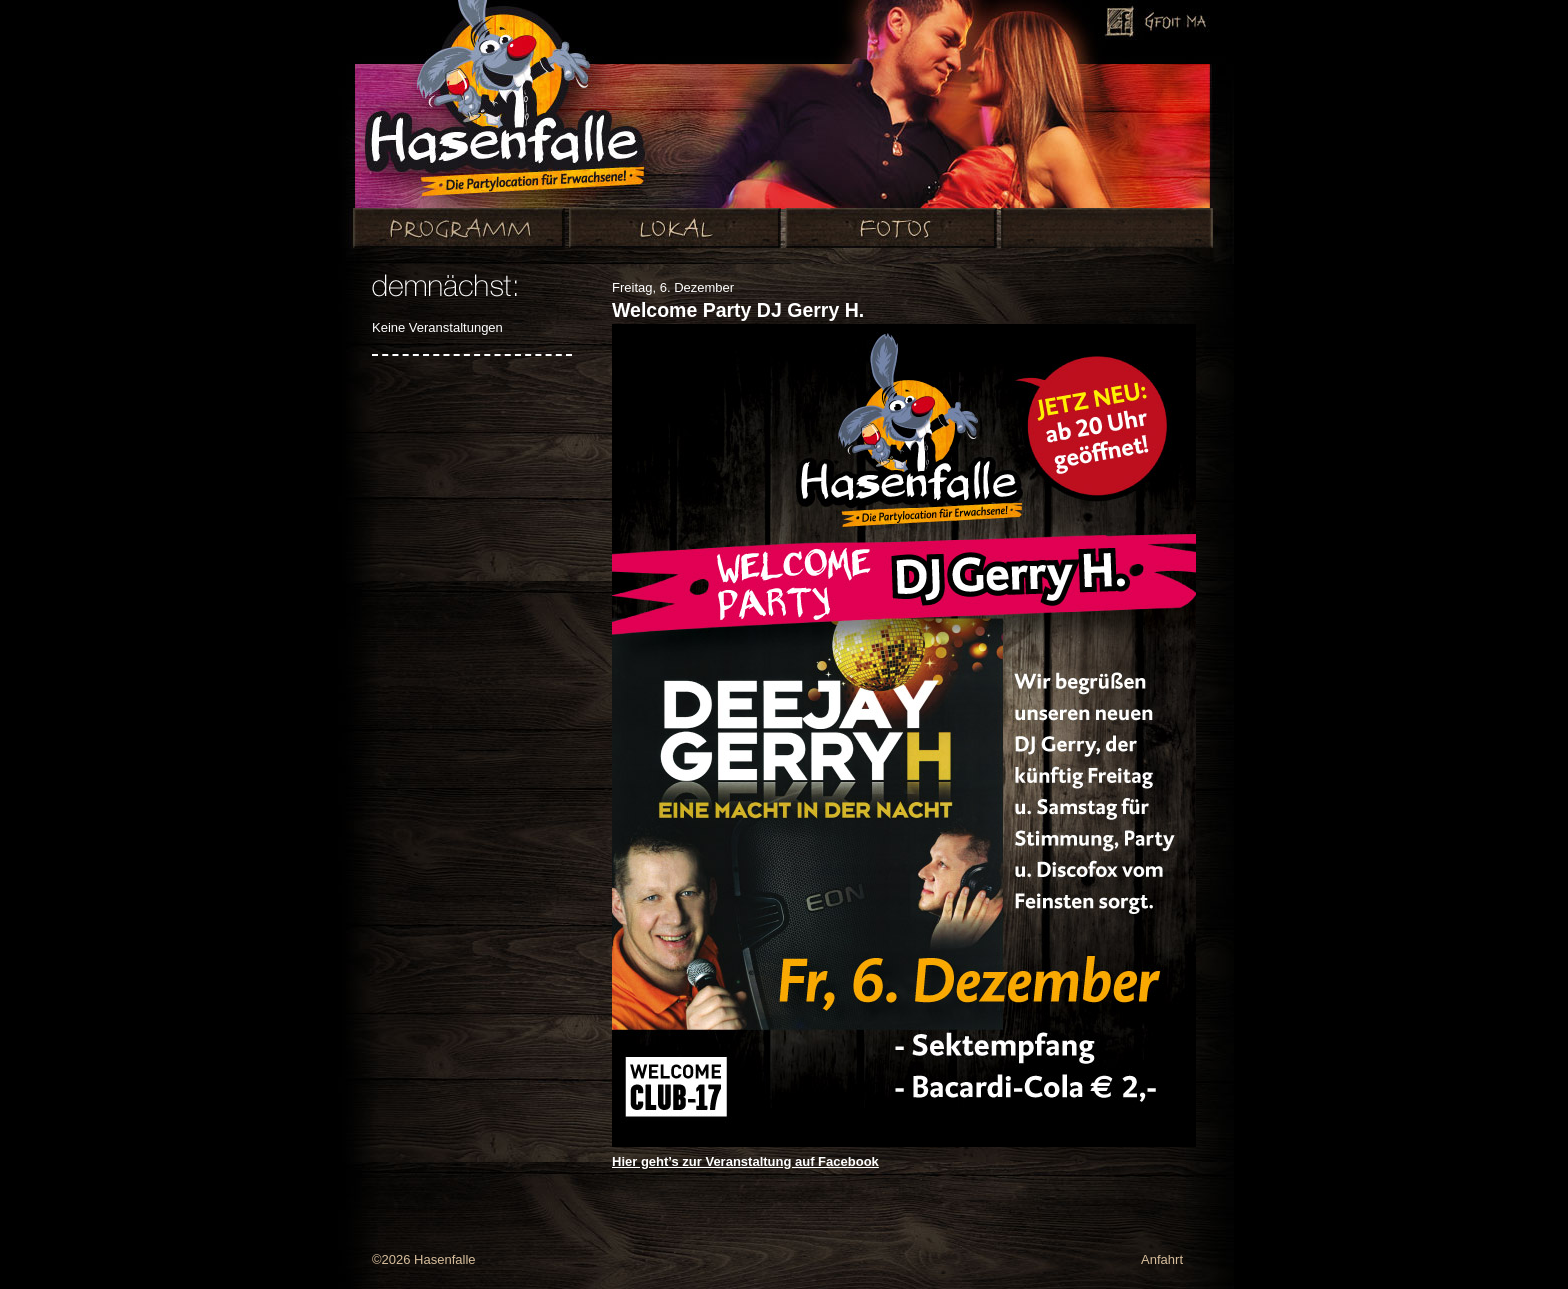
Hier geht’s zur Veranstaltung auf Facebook (745, 1161)
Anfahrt (1162, 1259)
